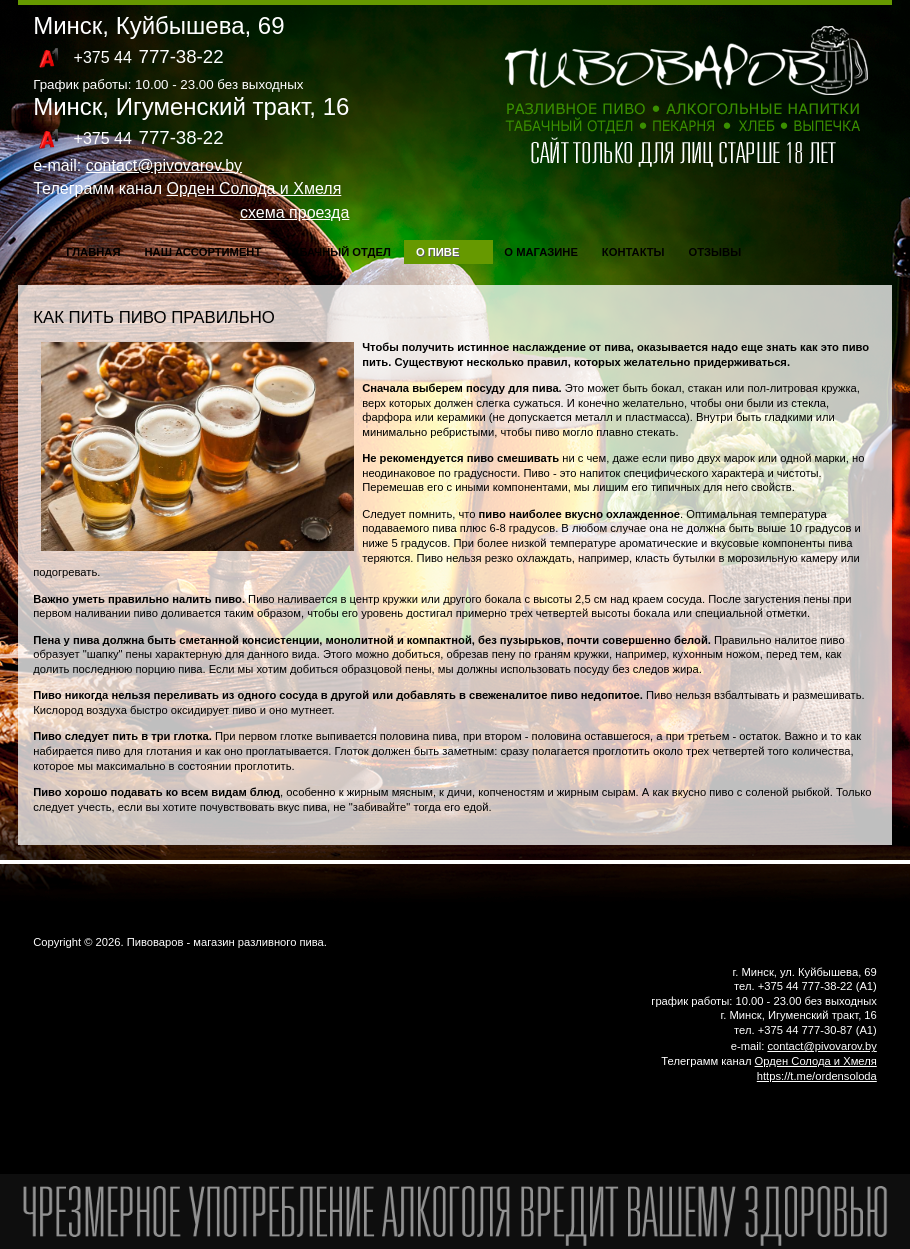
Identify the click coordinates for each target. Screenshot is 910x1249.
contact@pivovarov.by (164, 165)
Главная (93, 252)
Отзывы (715, 252)
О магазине (541, 252)
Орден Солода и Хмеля (254, 188)
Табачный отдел (338, 252)
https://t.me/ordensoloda (817, 1076)
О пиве (437, 252)
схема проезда (294, 212)
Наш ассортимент (202, 252)
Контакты (633, 252)
